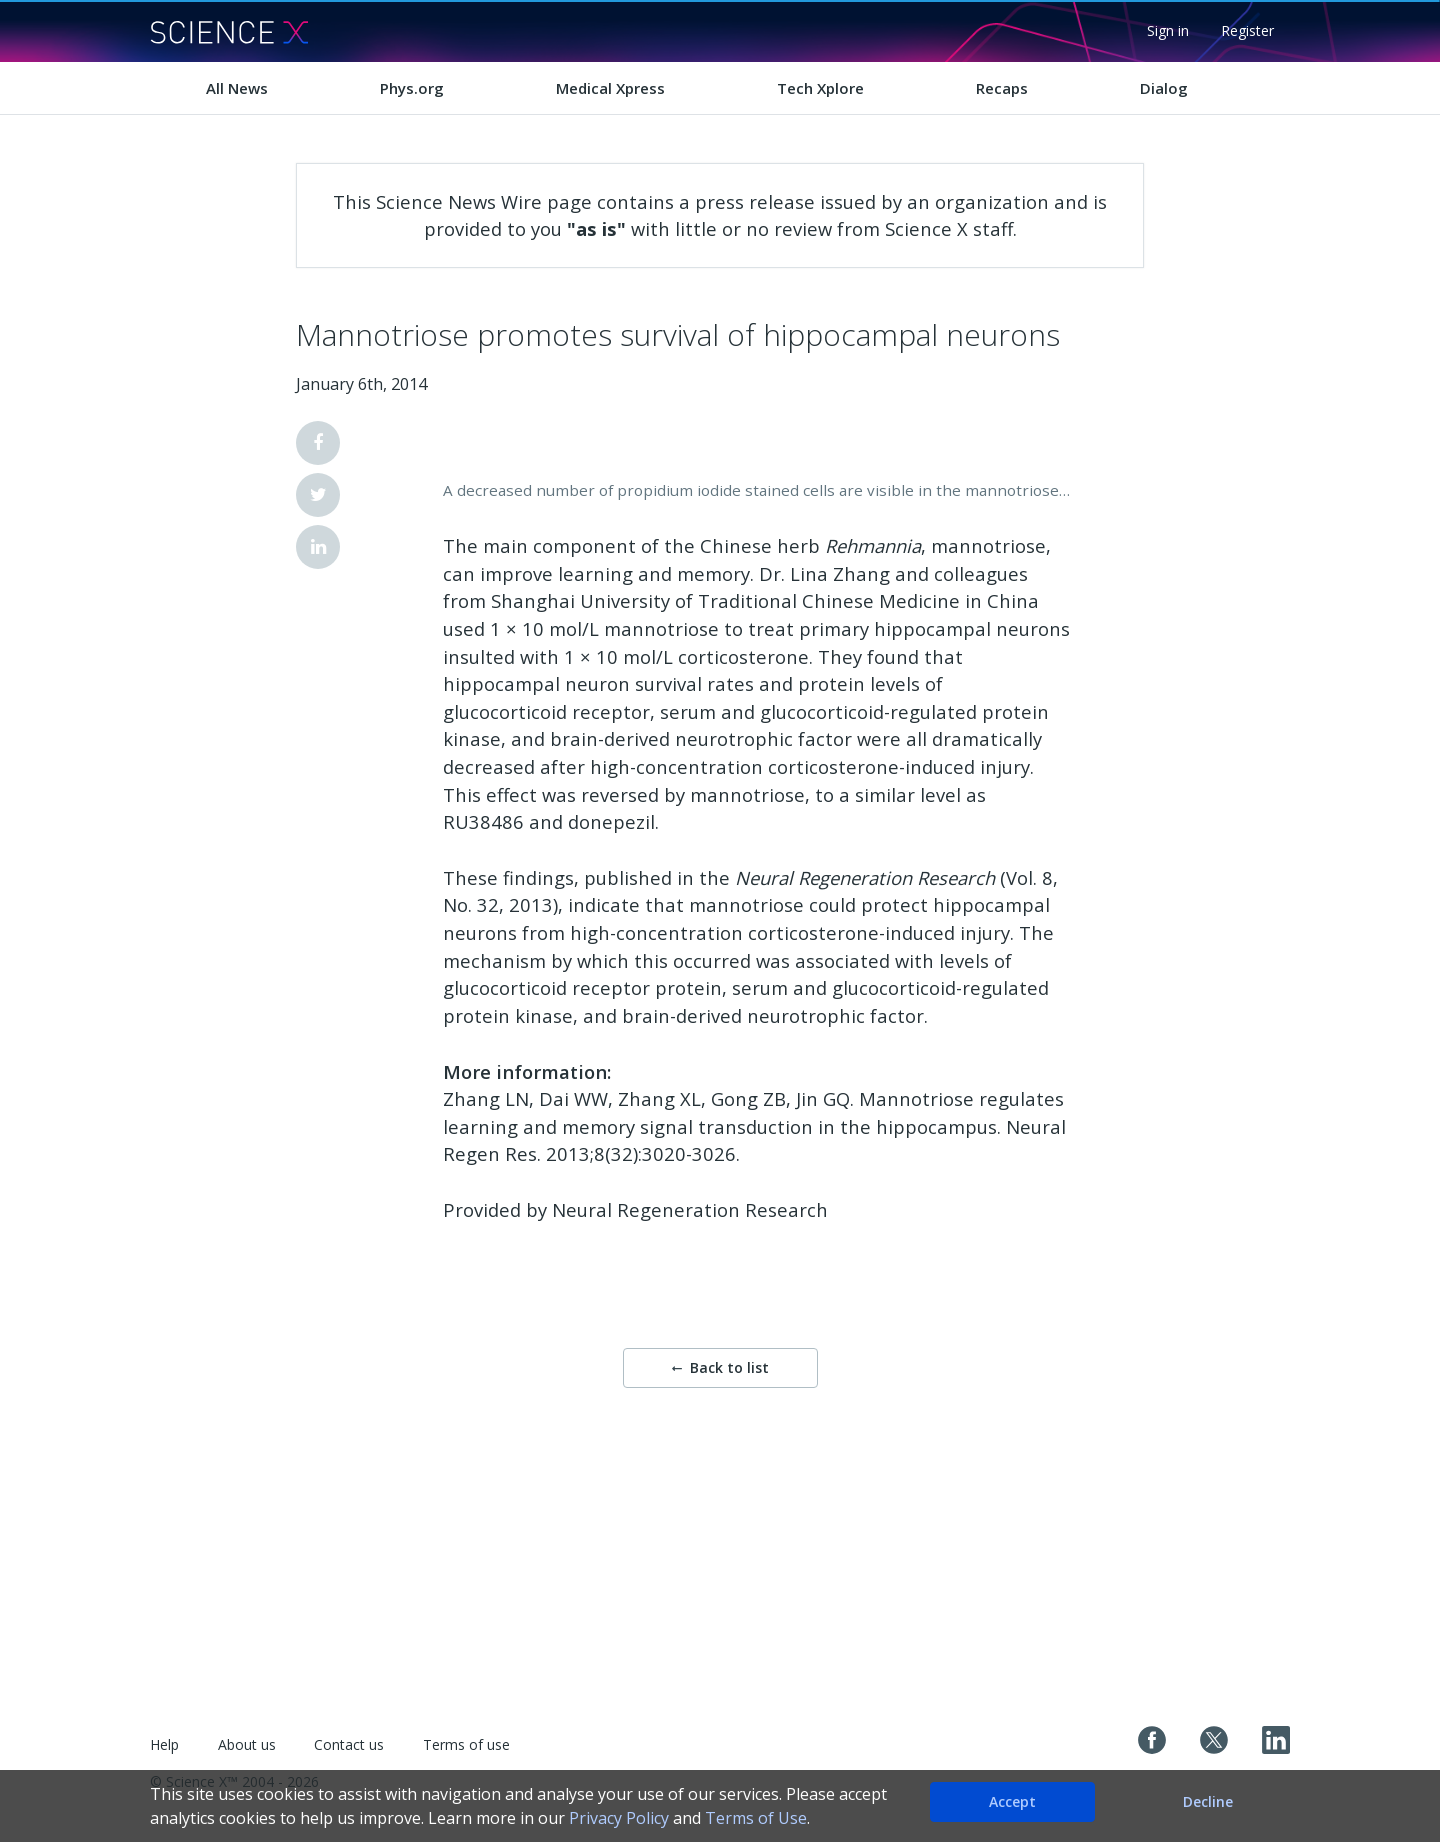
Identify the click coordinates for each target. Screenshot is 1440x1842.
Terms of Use (756, 1818)
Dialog (1164, 88)
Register (1247, 30)
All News (237, 88)
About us (247, 1744)
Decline (1208, 1801)
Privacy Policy (619, 1818)
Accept (1012, 1801)
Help (164, 1744)
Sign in (1168, 30)
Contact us (349, 1744)
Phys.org (412, 88)
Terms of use (466, 1744)
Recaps (1002, 88)
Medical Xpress (610, 88)
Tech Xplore (820, 88)
